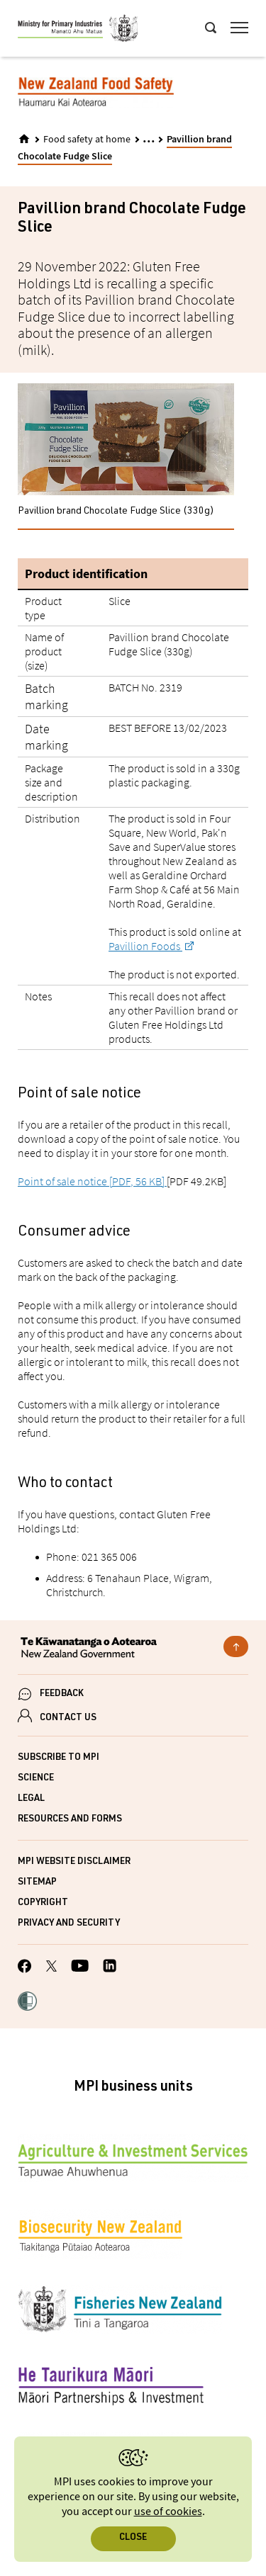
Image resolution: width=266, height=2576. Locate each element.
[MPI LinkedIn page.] (109, 1968)
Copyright (43, 1903)
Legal (31, 1799)
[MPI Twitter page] (51, 1968)
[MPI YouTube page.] (80, 1968)
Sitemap (37, 1882)
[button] (27, 2003)
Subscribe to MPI (58, 1758)
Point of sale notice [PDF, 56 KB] (92, 1181)
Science (36, 1778)
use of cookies (168, 2511)
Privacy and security (69, 1923)
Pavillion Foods (145, 946)
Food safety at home (87, 139)
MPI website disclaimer (74, 1862)
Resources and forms (70, 1819)
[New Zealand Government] (133, 1649)
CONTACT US (68, 1718)
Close (133, 2538)
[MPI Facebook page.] (25, 1968)
